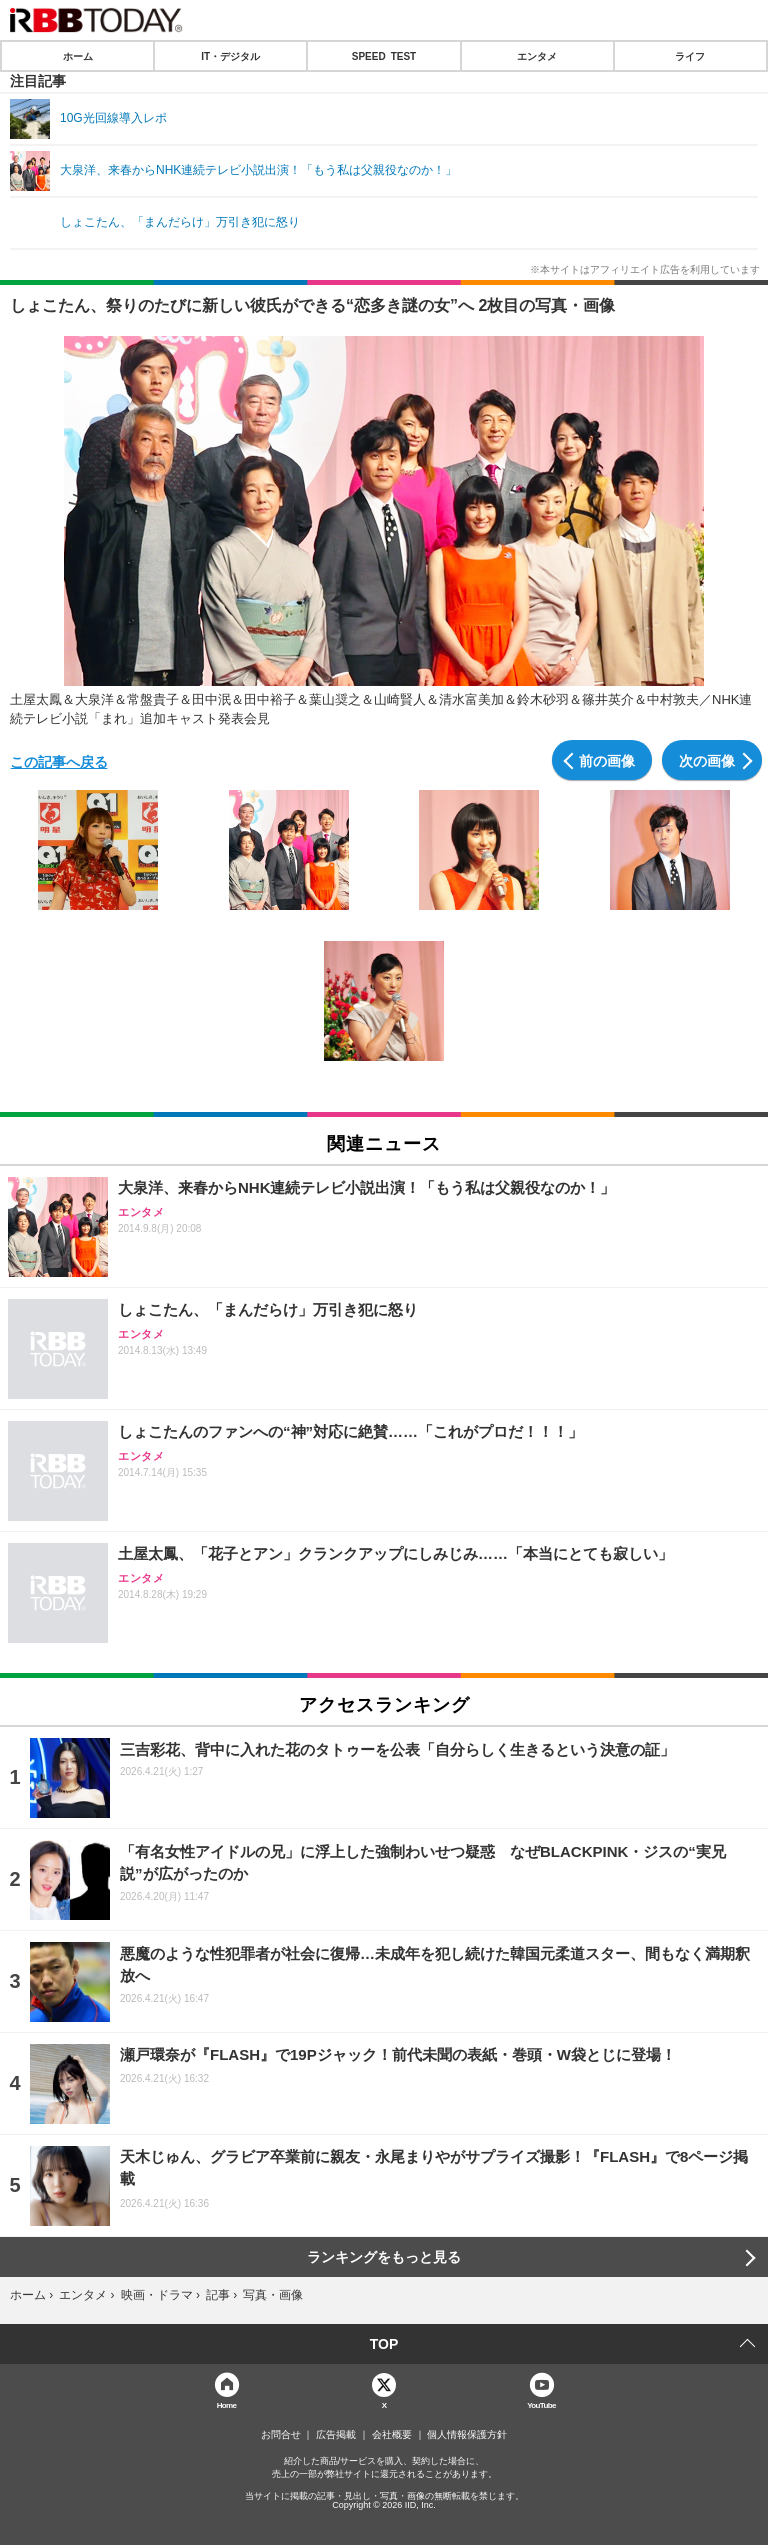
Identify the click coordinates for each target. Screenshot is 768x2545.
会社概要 (392, 2435)
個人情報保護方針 (467, 2435)
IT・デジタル (230, 56)
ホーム (78, 56)
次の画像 (707, 760)
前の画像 (607, 760)
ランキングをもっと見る (384, 2257)
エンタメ (537, 56)
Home (227, 2404)
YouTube (541, 2404)
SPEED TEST (384, 56)
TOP (384, 2344)
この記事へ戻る (59, 761)
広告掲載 (336, 2435)
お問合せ (281, 2435)
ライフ (690, 56)
